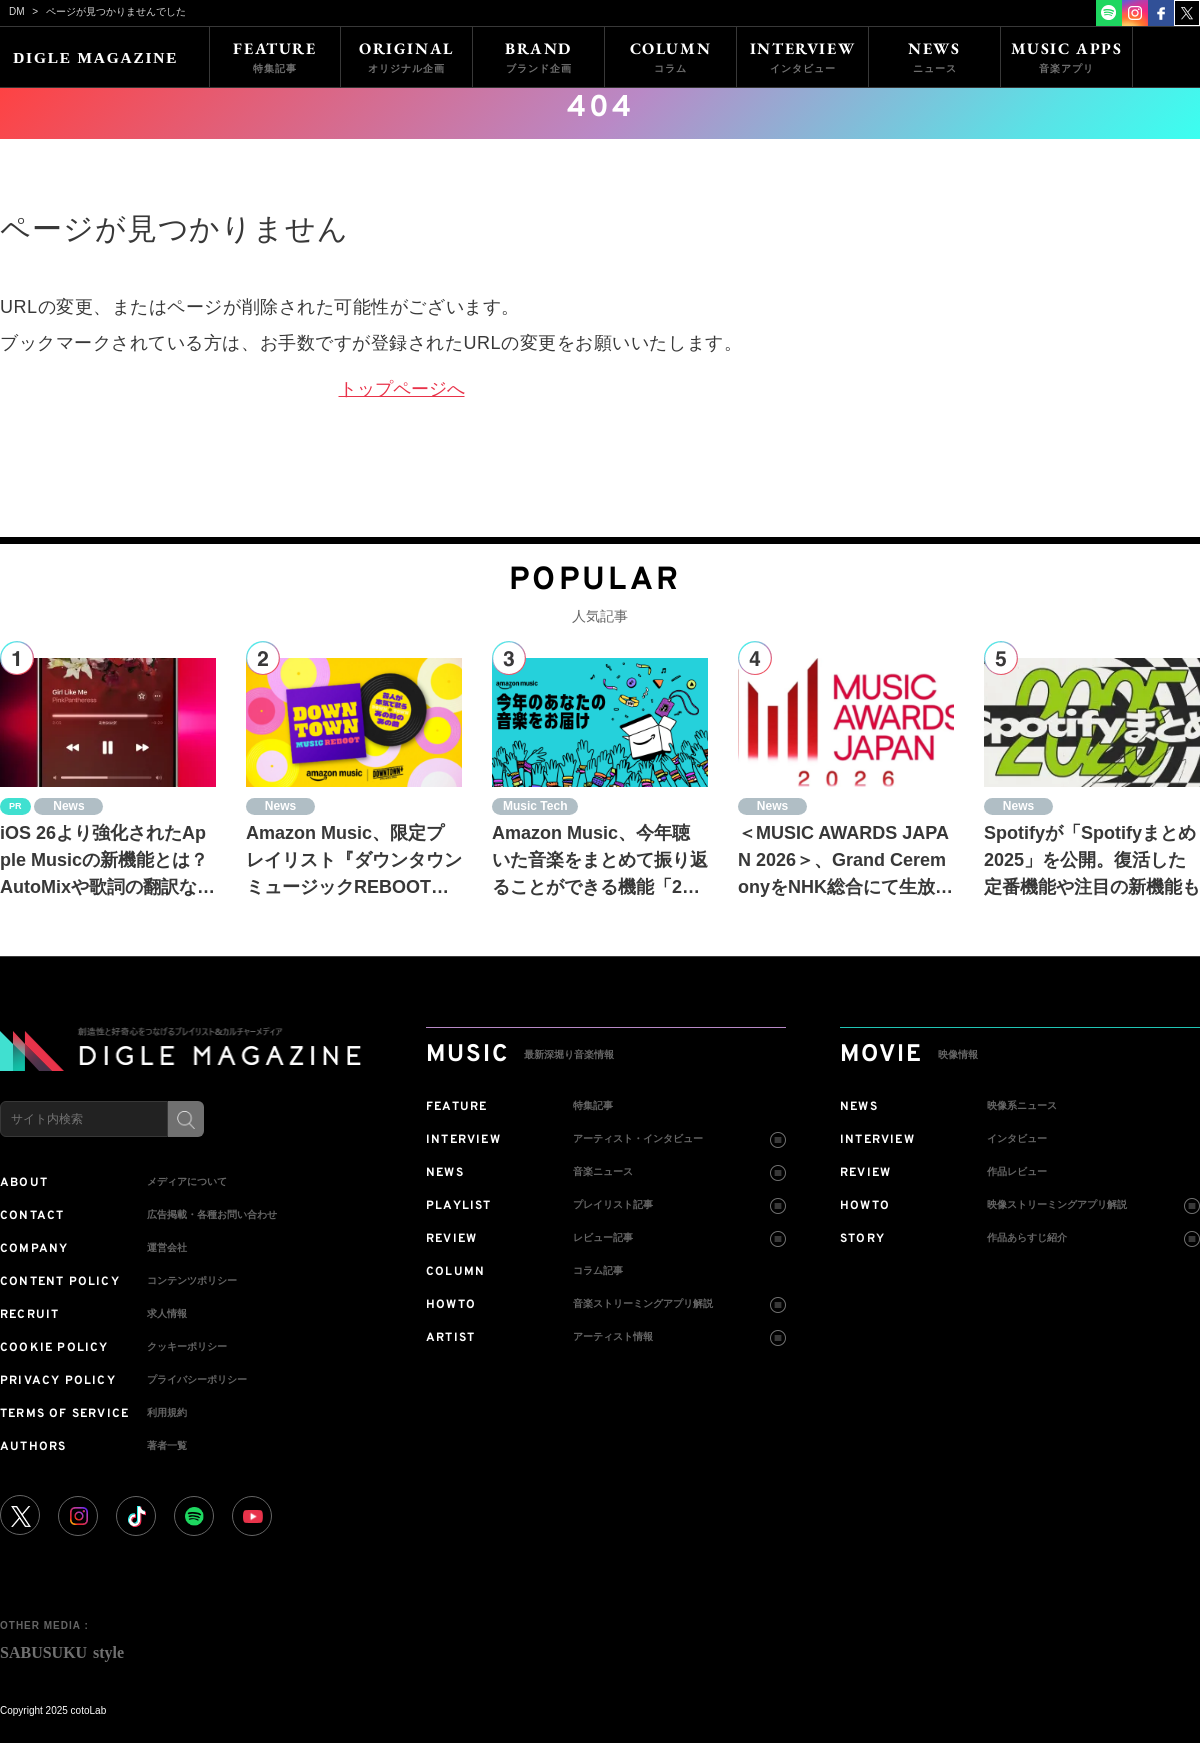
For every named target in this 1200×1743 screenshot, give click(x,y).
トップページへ (402, 389)
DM (17, 11)
